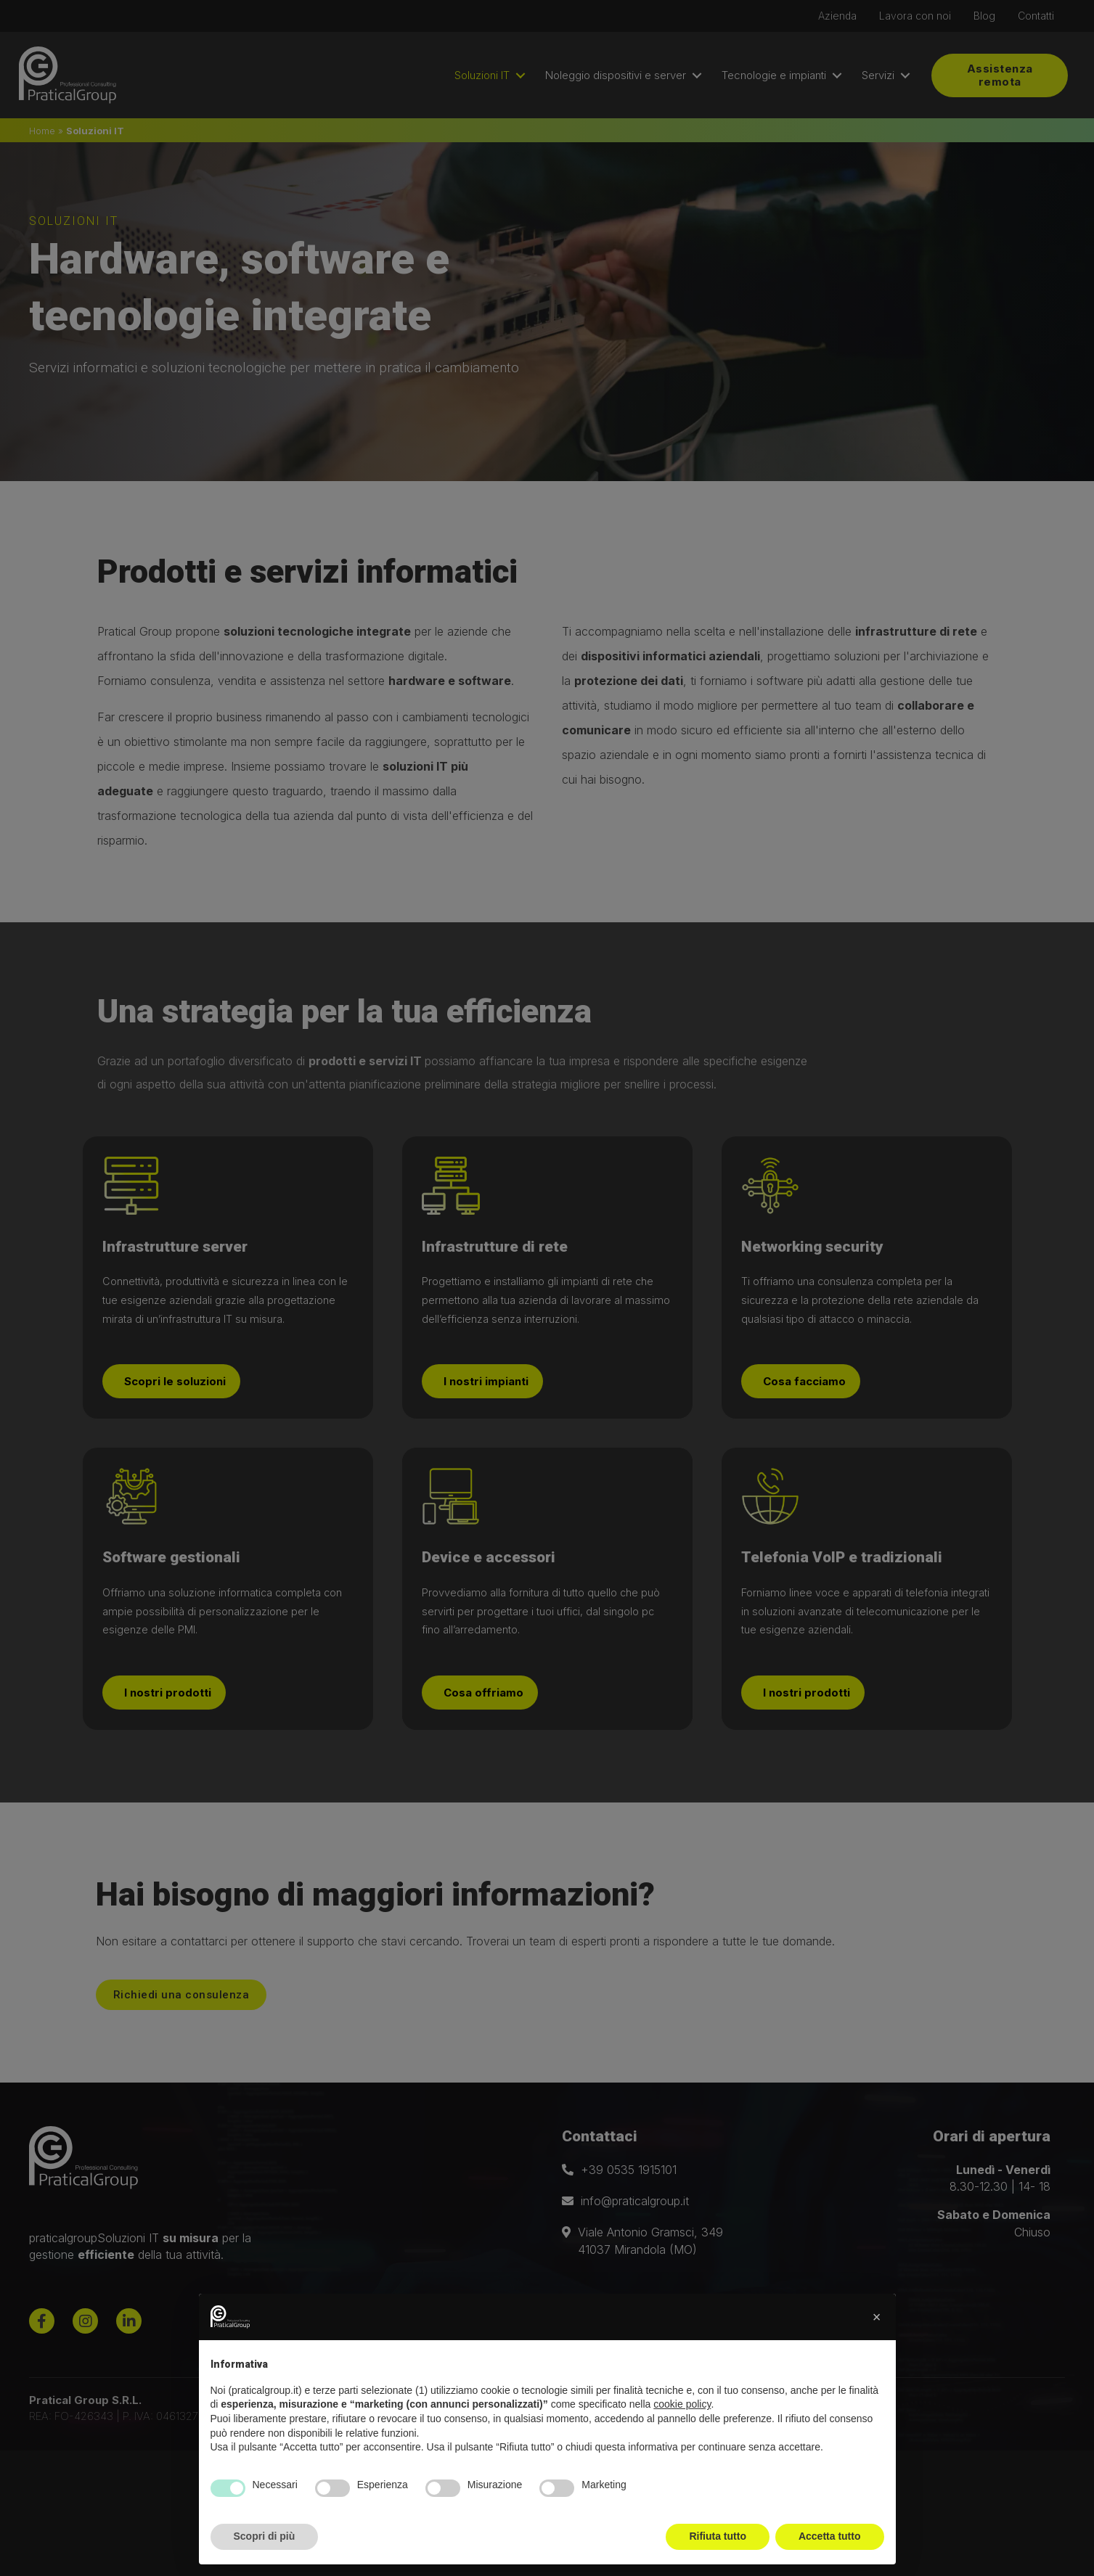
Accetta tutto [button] (830, 2536)
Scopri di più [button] (264, 2536)
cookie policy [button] (682, 2404)
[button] (877, 2317)
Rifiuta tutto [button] (717, 2536)
